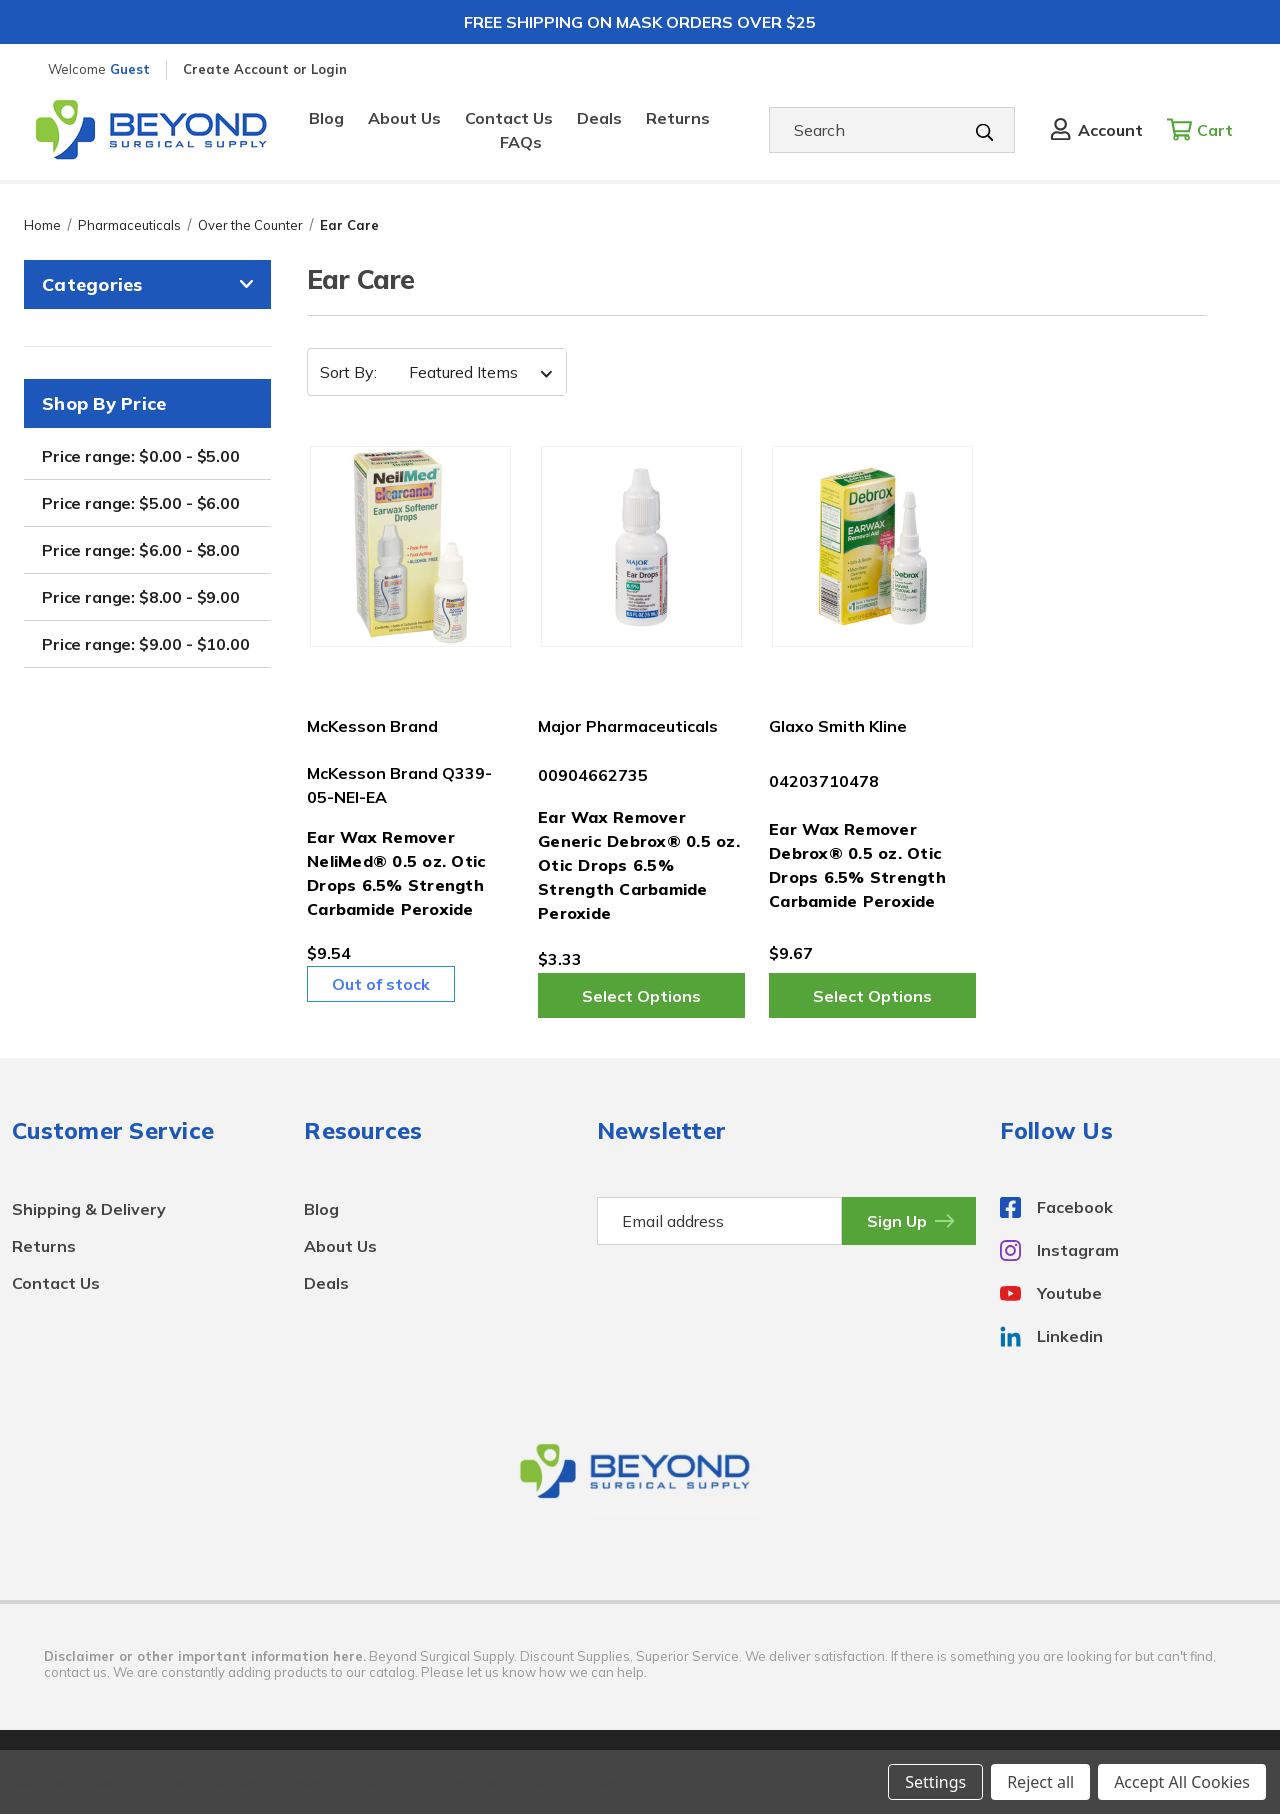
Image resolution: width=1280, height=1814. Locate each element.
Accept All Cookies (1182, 1782)
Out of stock (381, 984)
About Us (404, 118)
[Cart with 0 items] (1205, 130)
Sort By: (348, 372)
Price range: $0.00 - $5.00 (141, 456)
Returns (678, 118)
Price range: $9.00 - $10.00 (146, 644)
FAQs (521, 142)
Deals (599, 118)
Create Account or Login (265, 69)
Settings (935, 1782)
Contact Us (509, 118)
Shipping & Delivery (89, 1209)
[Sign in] (1095, 130)
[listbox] (474, 372)
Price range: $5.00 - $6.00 (141, 503)
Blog (326, 118)
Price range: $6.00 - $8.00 (141, 550)
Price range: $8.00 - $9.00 (141, 597)
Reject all (1040, 1782)
